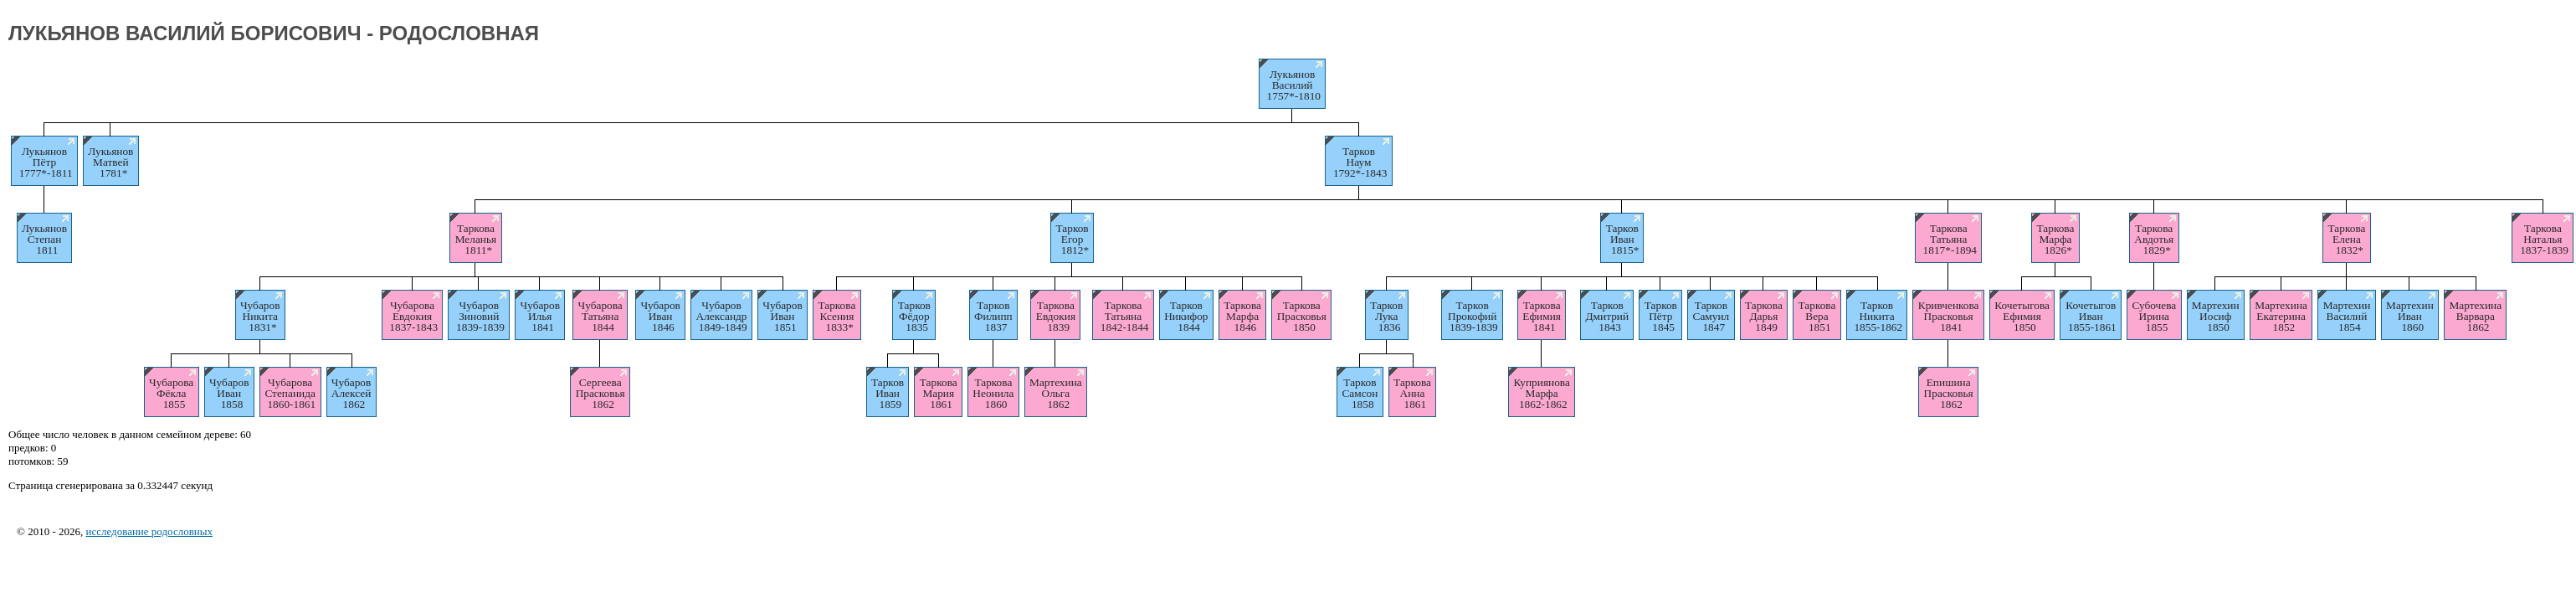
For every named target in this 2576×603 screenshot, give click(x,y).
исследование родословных (149, 531)
